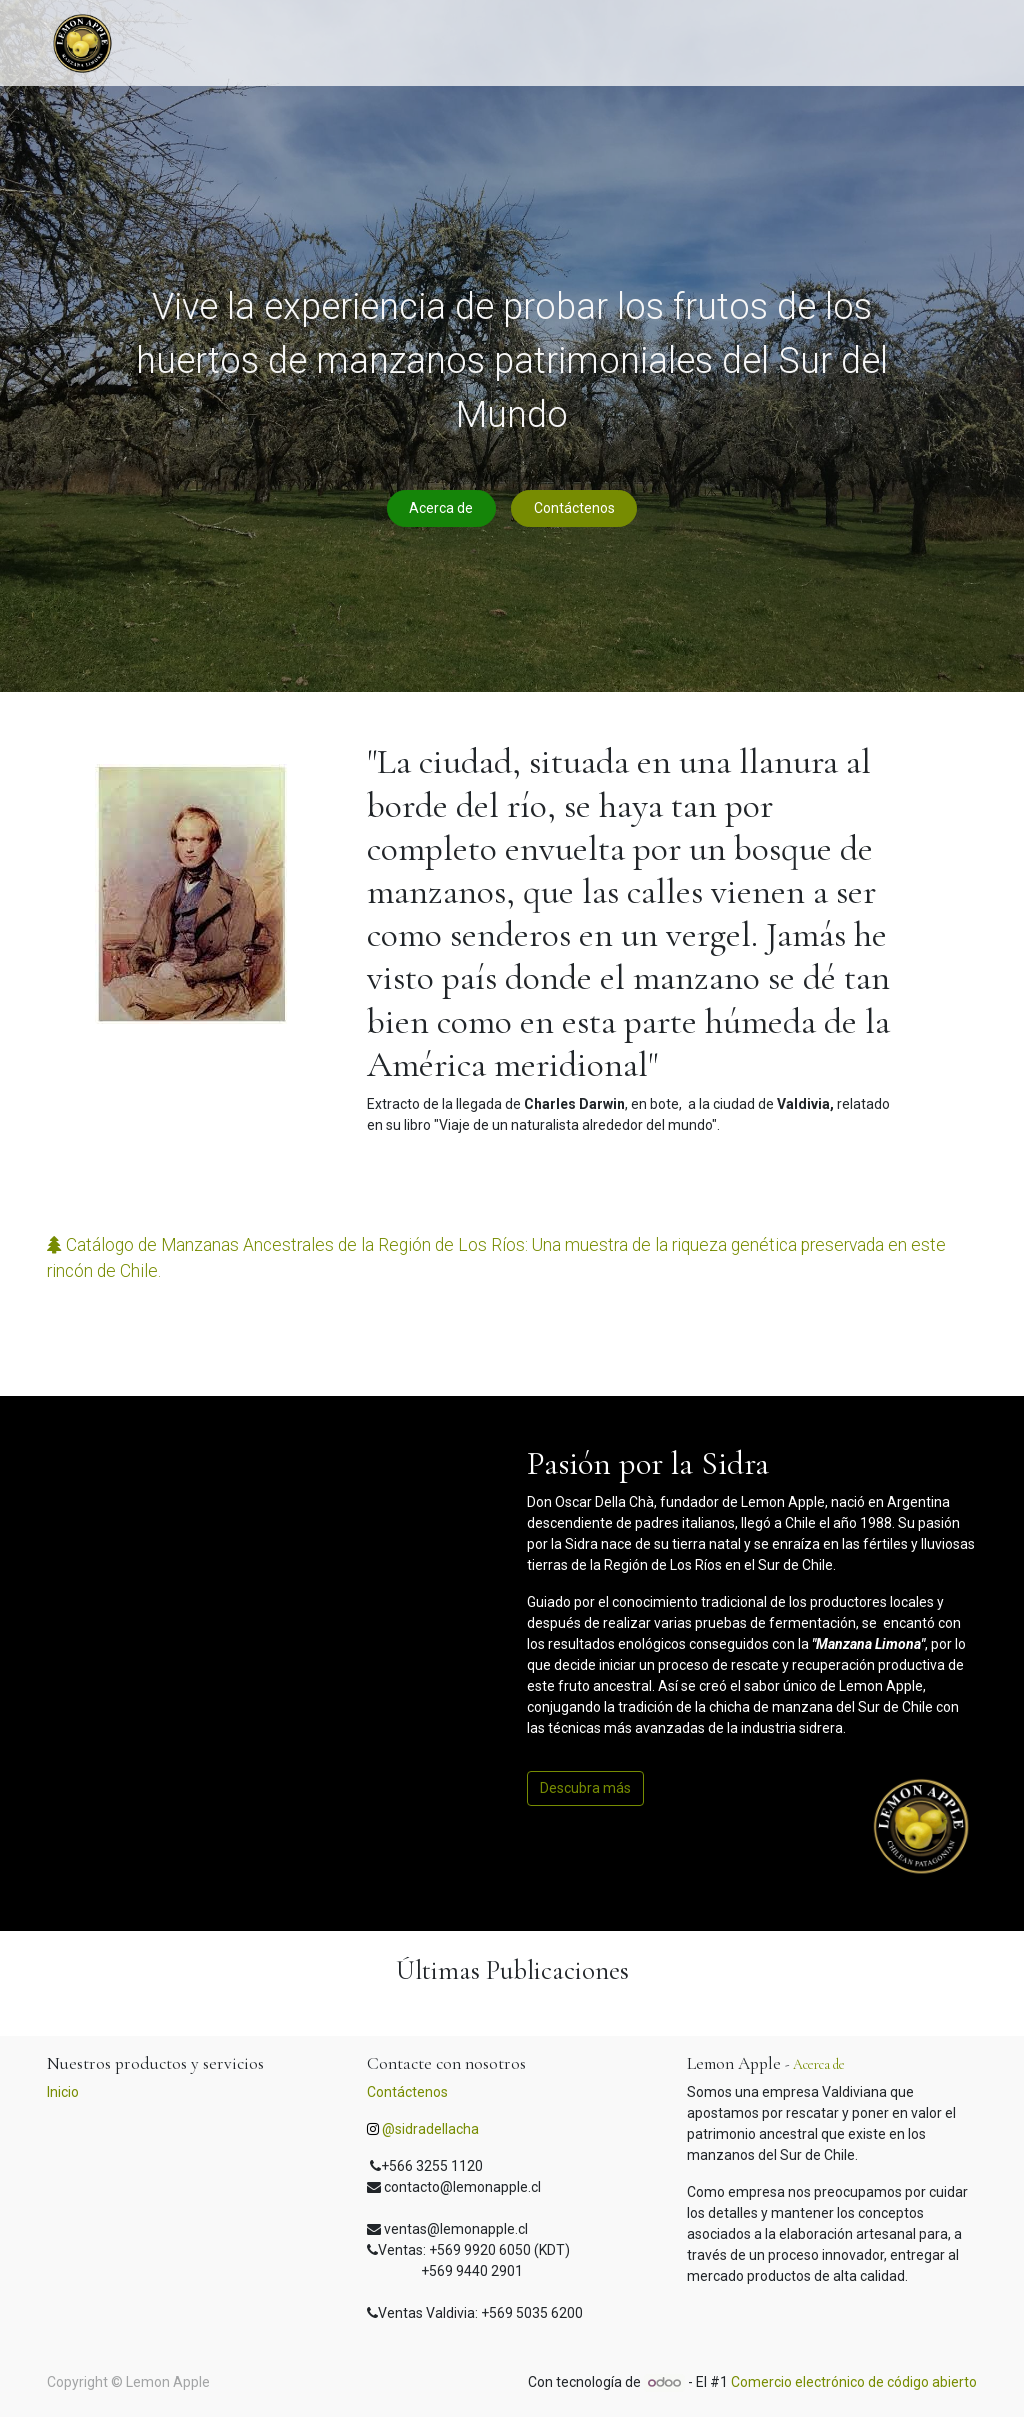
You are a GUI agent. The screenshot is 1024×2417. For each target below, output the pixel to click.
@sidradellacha (430, 2129)
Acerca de (441, 508)
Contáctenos (574, 508)
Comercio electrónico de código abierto (854, 2382)
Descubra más (585, 1788)
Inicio (63, 2092)
